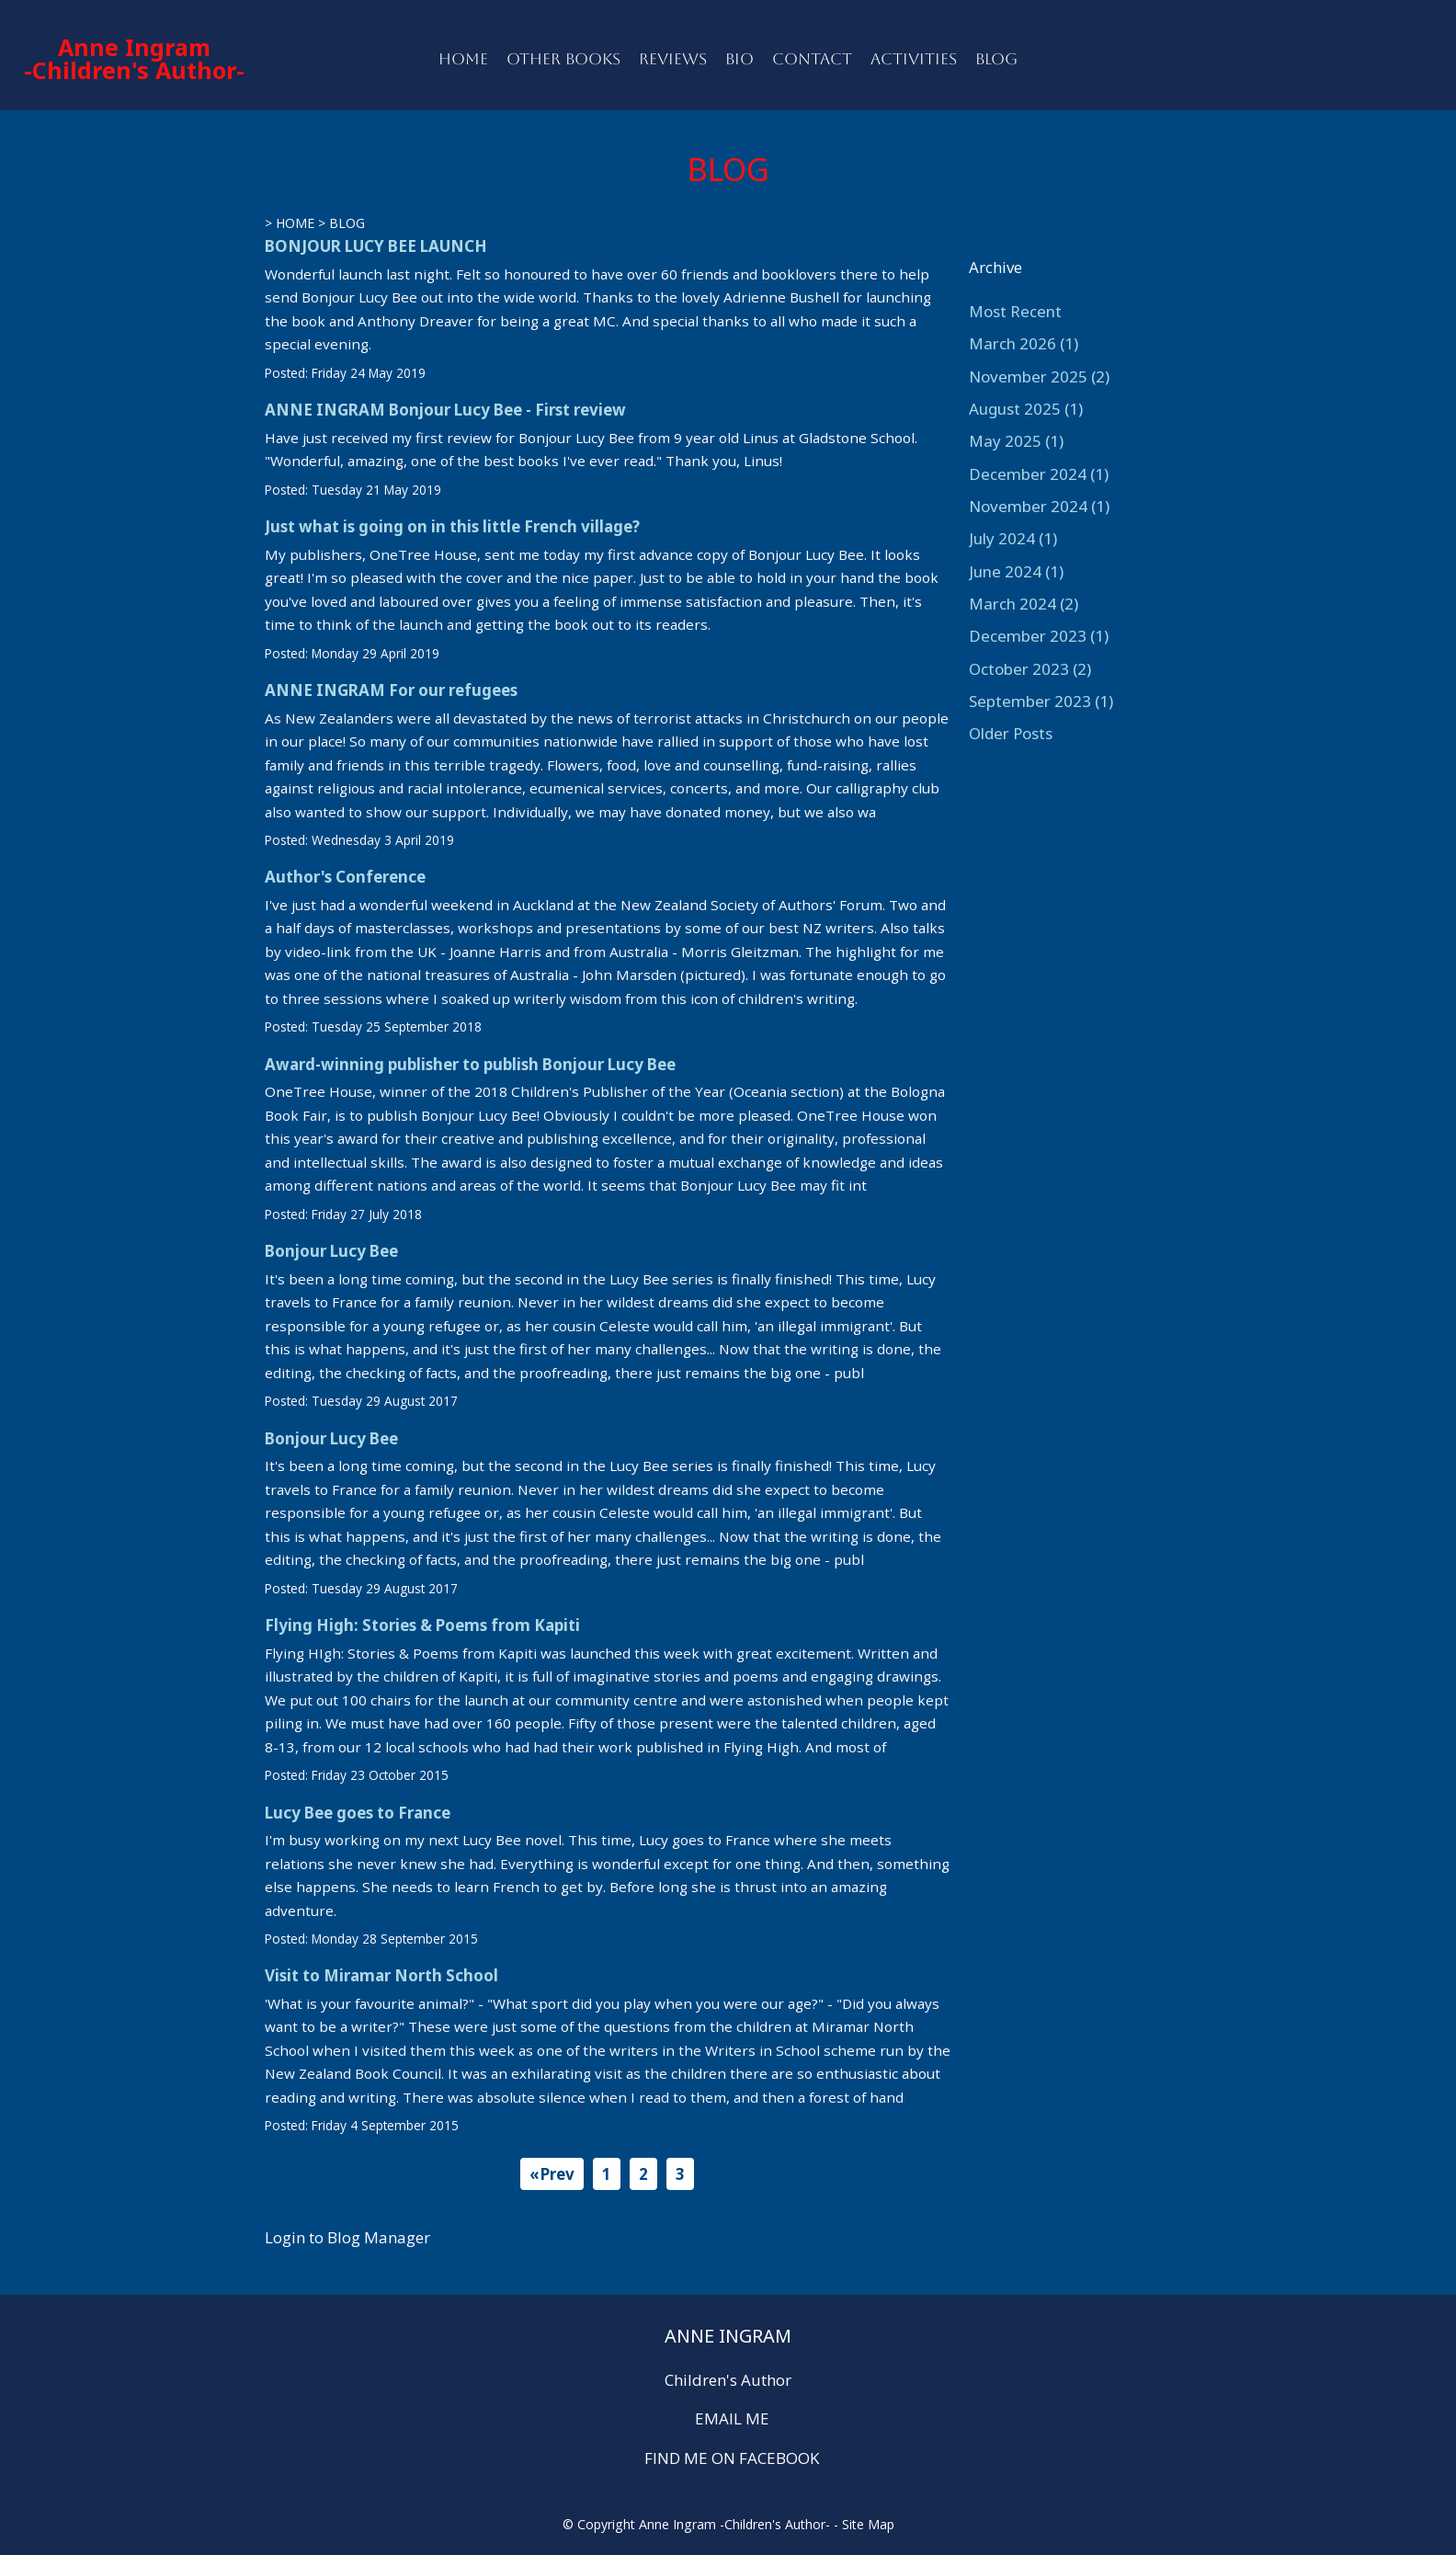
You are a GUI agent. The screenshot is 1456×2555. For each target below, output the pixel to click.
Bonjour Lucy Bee (331, 1250)
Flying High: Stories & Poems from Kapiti (422, 1625)
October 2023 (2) (1030, 668)
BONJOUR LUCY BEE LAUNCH (376, 246)
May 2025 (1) (1016, 440)
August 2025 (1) (1026, 408)
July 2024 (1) (1013, 538)
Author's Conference (345, 876)
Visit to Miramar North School (381, 1975)
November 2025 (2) (1039, 376)
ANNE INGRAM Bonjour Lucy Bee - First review (445, 409)
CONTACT (812, 59)
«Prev (551, 2173)
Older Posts (1010, 733)
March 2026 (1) (1023, 343)
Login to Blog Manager (347, 2237)
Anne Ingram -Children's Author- (134, 58)
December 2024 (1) (1039, 474)
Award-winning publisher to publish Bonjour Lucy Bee (470, 1064)
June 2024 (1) (1016, 571)
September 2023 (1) (1041, 701)
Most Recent (1015, 311)
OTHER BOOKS (563, 59)
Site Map (868, 2524)
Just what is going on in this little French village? (452, 526)
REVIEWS (673, 59)
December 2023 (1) (1039, 635)
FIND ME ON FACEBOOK (731, 2458)
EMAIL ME (732, 2418)
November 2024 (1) (1039, 506)
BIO (739, 59)
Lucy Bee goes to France (357, 1812)
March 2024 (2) (1023, 603)
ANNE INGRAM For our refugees (391, 690)
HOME (463, 59)
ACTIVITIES (913, 59)
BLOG (996, 59)
